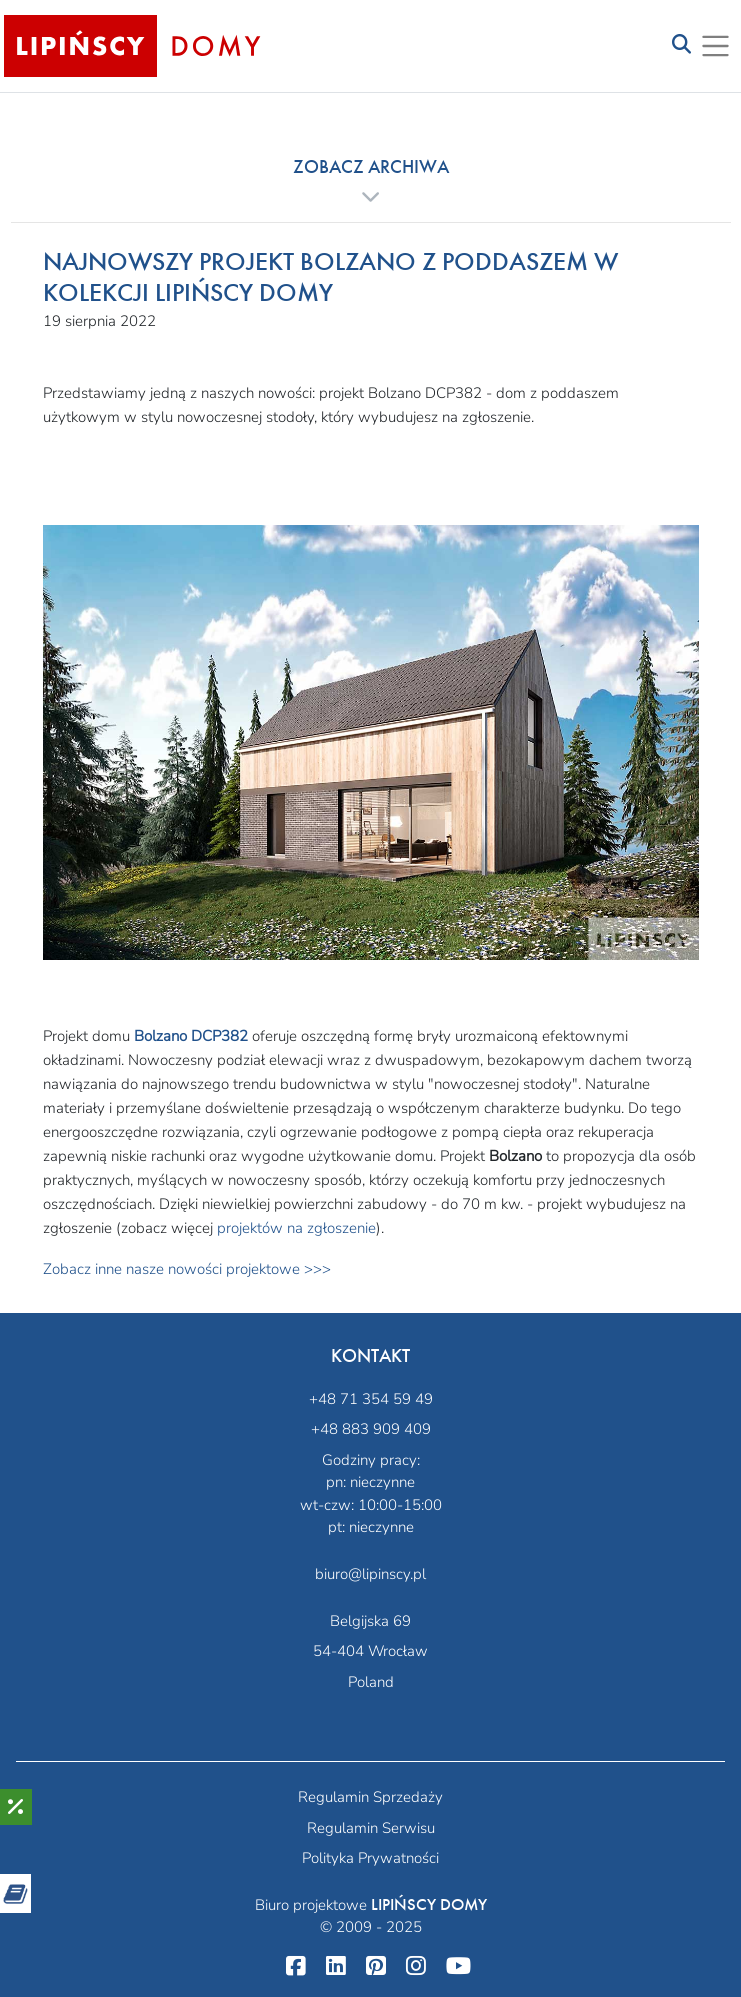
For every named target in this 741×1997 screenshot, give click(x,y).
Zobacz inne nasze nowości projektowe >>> (187, 1269)
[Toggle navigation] (681, 45)
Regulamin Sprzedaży (370, 1797)
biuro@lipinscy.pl (370, 1574)
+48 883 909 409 (371, 1429)
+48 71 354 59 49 (371, 1399)
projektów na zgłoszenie (296, 1228)
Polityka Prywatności (370, 1858)
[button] (371, 181)
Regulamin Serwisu (371, 1828)
